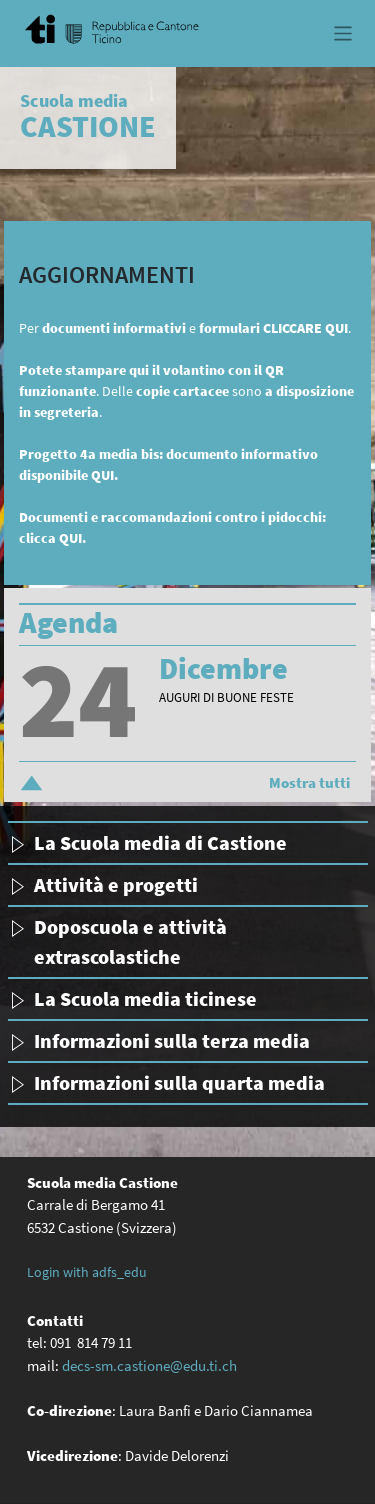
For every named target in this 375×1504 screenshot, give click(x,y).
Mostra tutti (309, 782)
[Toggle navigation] (343, 33)
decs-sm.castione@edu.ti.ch (149, 1365)
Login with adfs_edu (87, 1272)
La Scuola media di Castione (160, 842)
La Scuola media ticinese (145, 998)
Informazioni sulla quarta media (179, 1082)
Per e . (185, 328)
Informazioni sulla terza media (172, 1040)
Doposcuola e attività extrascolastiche (130, 941)
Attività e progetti (116, 884)
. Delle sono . (186, 391)
